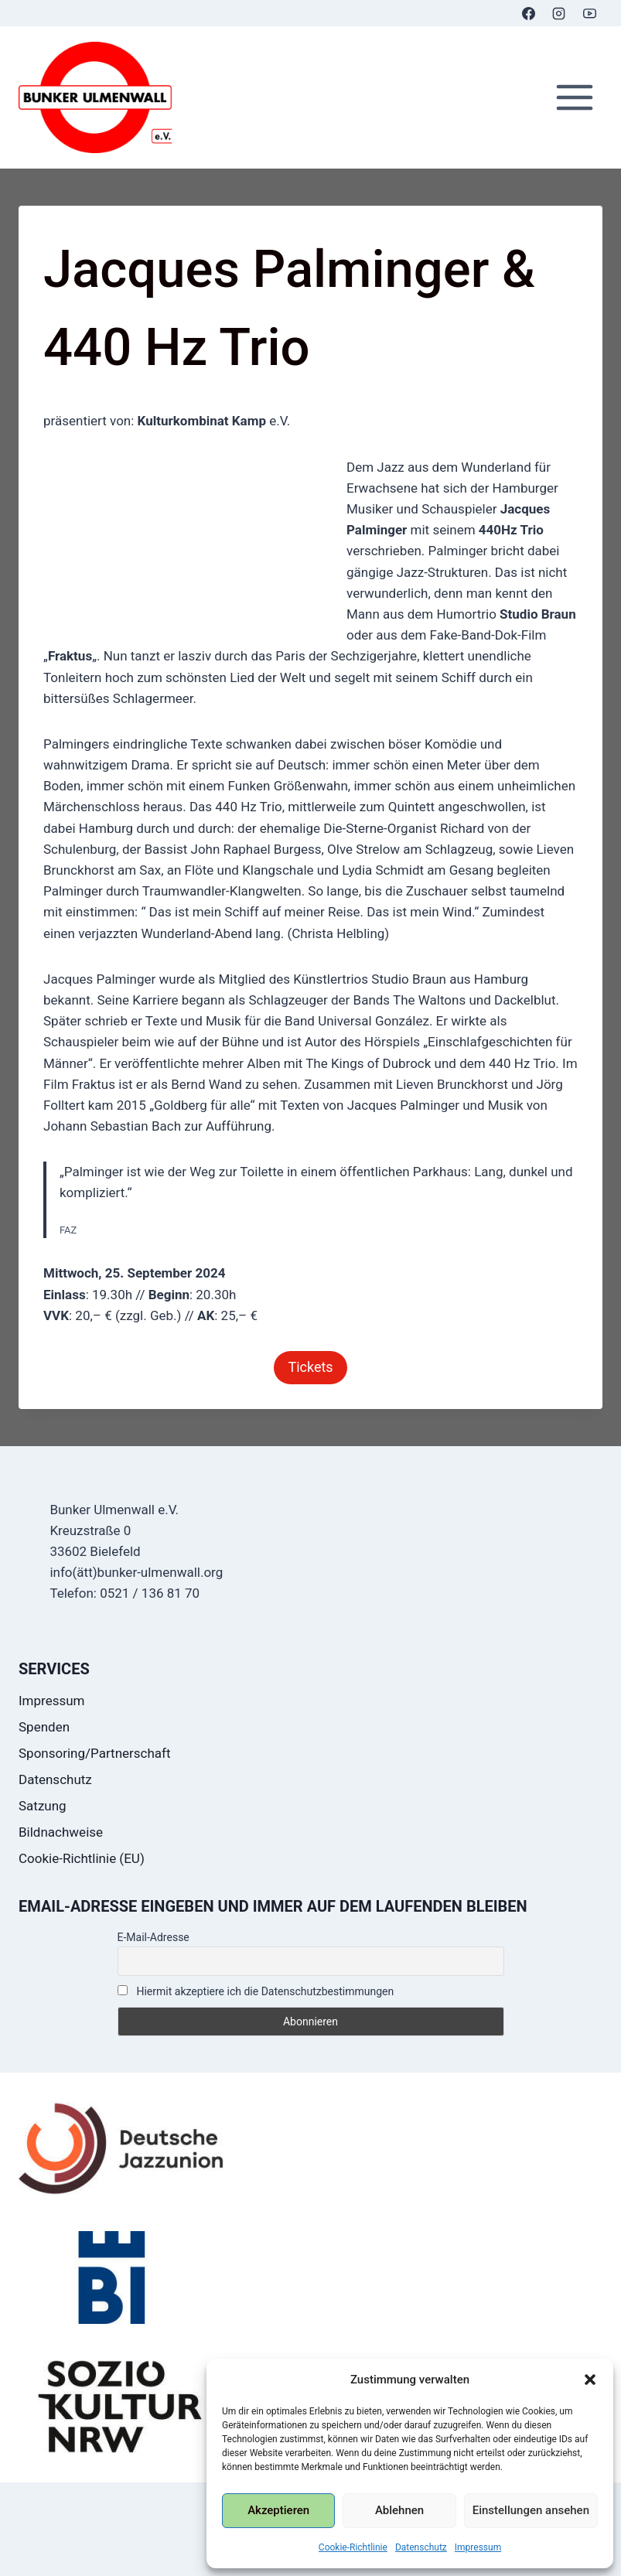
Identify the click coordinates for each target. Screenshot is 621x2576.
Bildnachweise (61, 1832)
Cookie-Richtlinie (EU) (82, 1858)
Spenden (44, 1727)
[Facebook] (529, 13)
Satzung (43, 1805)
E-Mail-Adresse (153, 1937)
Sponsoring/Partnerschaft (95, 1753)
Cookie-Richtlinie (353, 2547)
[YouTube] (589, 13)
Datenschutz (421, 2547)
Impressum (478, 2547)
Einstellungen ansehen (531, 2510)
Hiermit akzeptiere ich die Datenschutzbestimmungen (256, 1991)
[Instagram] (559, 13)
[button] (590, 2379)
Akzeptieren (278, 2510)
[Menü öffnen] (574, 98)
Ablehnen (399, 2510)
